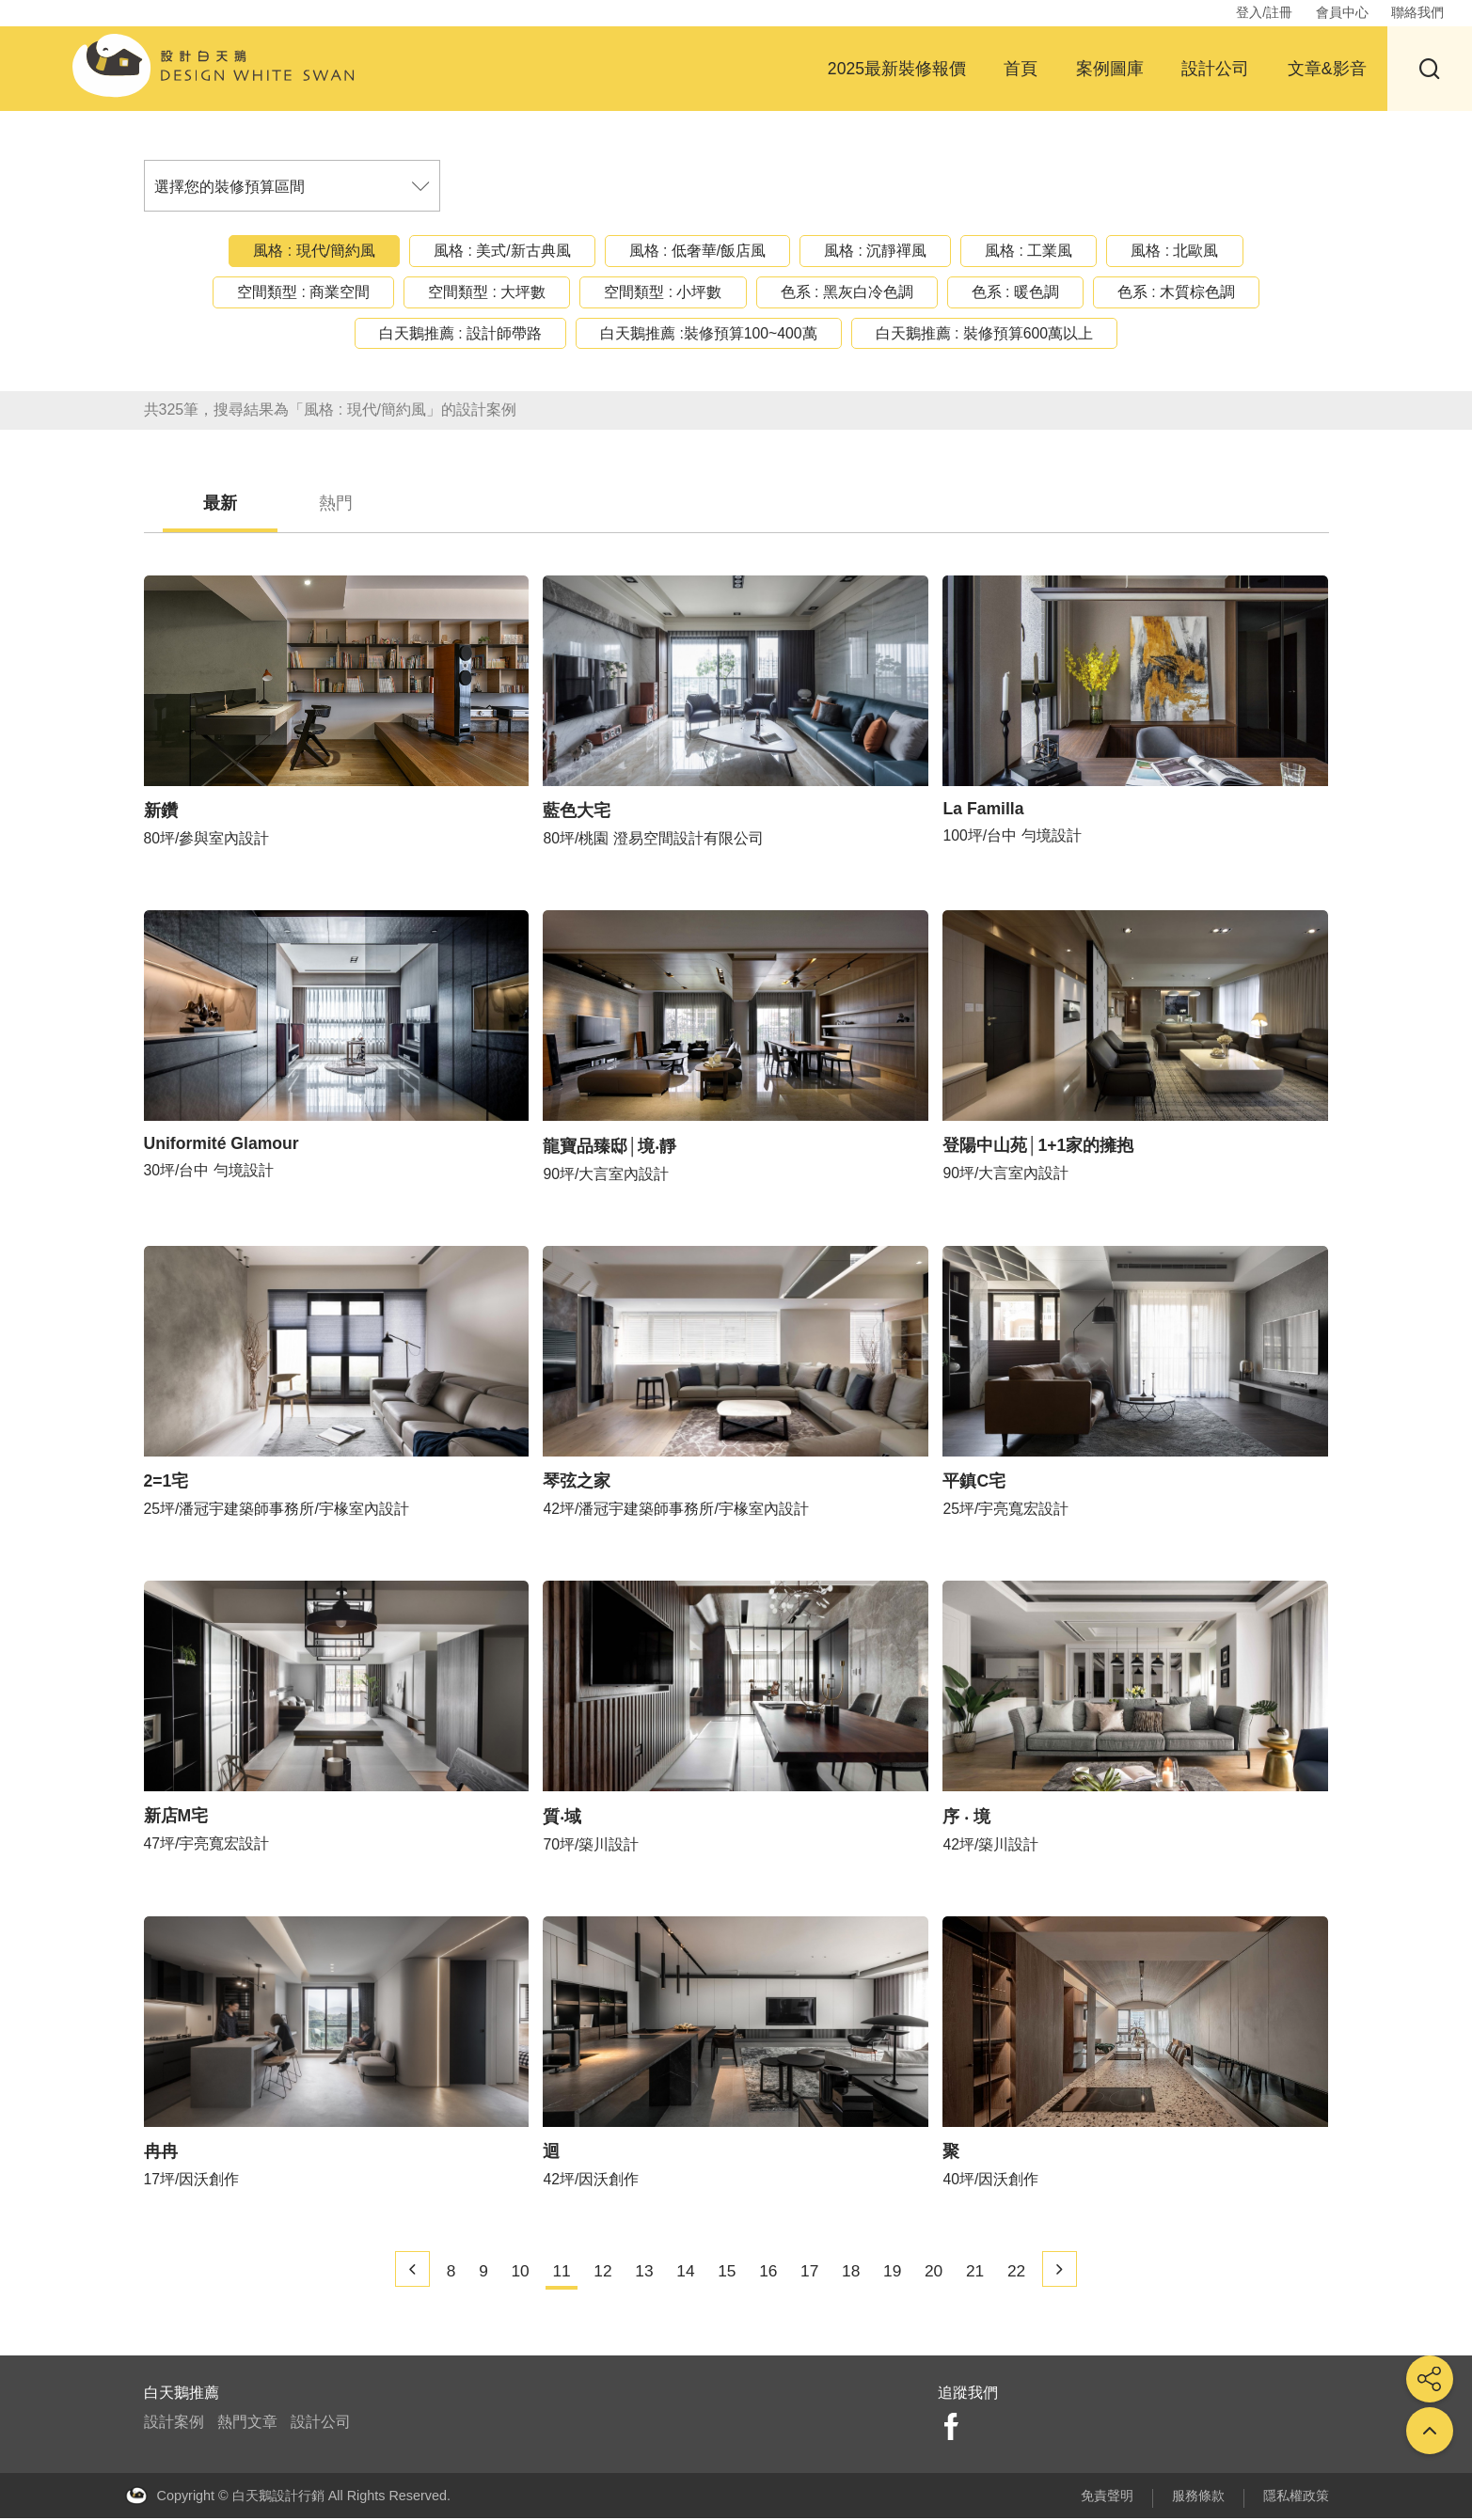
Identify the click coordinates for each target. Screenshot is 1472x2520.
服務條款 (1198, 2497)
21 (983, 2273)
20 (941, 2273)
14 (683, 2273)
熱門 (357, 503)
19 (898, 2273)
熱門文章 (247, 2425)
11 (555, 2273)
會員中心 (1342, 12)
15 (727, 2273)
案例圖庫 (1110, 68)
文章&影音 (1327, 68)
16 (770, 2273)
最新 (227, 503)
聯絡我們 (1417, 12)
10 (512, 2273)
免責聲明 (1107, 2497)
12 (598, 2273)
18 (856, 2273)
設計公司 (1215, 68)
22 (1027, 2273)
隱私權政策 (1296, 2497)
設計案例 (174, 2425)
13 (641, 2273)
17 (812, 2273)
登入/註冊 (1264, 12)
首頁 (1020, 68)
